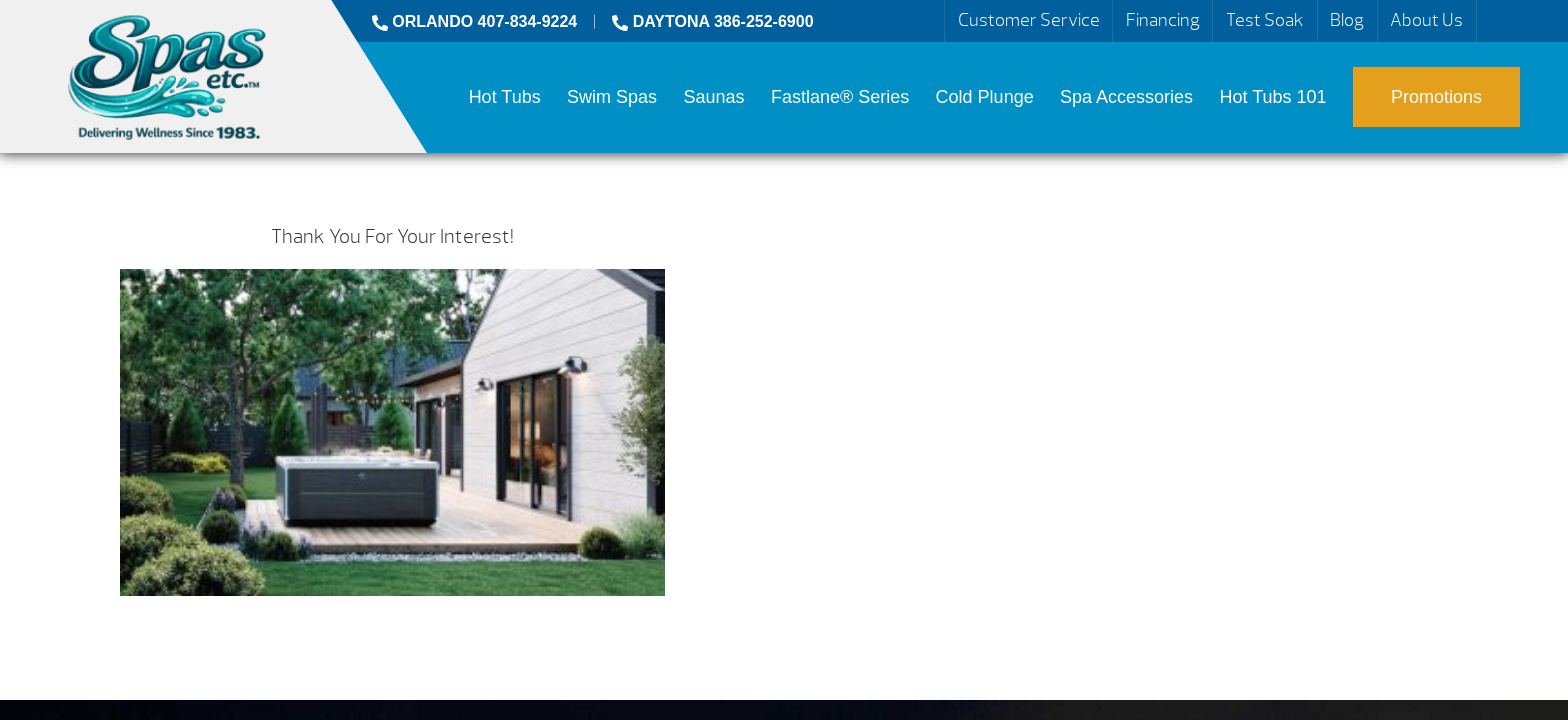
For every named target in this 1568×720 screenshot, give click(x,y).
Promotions (1436, 97)
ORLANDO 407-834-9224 (474, 21)
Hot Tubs (505, 97)
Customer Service (1029, 20)
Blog (1347, 20)
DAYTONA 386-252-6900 (712, 21)
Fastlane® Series (840, 97)
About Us (1426, 20)
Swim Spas (612, 97)
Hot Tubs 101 (1273, 97)
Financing (1163, 20)
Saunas (713, 97)
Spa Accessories (1126, 97)
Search (1500, 21)
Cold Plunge (985, 97)
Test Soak (1265, 20)
